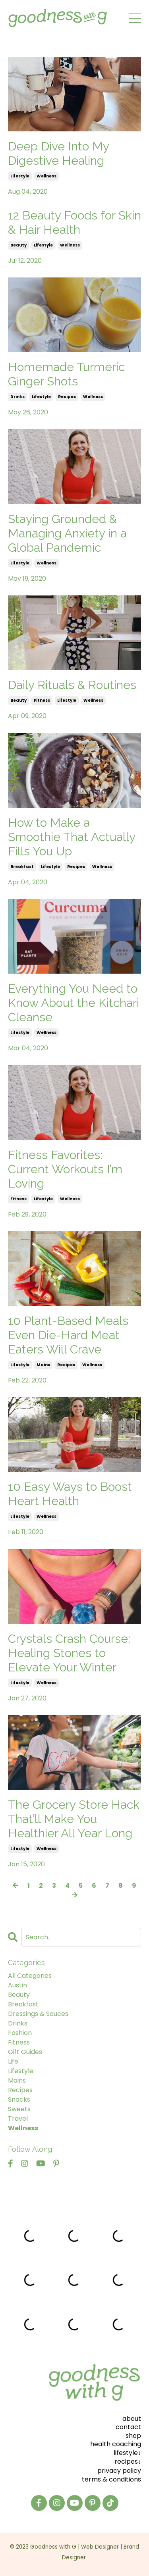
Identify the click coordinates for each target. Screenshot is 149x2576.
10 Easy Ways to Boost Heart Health (70, 1494)
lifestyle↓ (127, 2452)
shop (133, 2435)
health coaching (115, 2444)
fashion (20, 2032)
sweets (19, 2109)
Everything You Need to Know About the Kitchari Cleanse (73, 1003)
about (131, 2418)
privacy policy (119, 2470)
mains (43, 1365)
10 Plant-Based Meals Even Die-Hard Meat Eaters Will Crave (68, 1335)
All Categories (30, 1975)
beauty (18, 245)
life (13, 2061)
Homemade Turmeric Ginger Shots (66, 374)
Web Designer (100, 2547)
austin (17, 1985)
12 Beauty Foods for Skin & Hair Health (74, 222)
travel (18, 2118)
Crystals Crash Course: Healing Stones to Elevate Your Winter (69, 1653)
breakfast (22, 867)
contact (128, 2427)
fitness (42, 700)
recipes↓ (127, 2461)
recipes (67, 397)
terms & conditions (111, 2479)
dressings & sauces (38, 2013)
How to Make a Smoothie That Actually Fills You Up (71, 837)
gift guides (25, 2051)
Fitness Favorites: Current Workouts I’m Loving (65, 1169)
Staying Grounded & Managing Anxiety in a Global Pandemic (67, 533)
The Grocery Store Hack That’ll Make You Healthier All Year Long (73, 1819)
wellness (46, 176)
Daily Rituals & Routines (72, 685)
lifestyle (19, 176)
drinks (17, 397)
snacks (19, 2099)
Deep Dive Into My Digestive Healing (58, 153)
